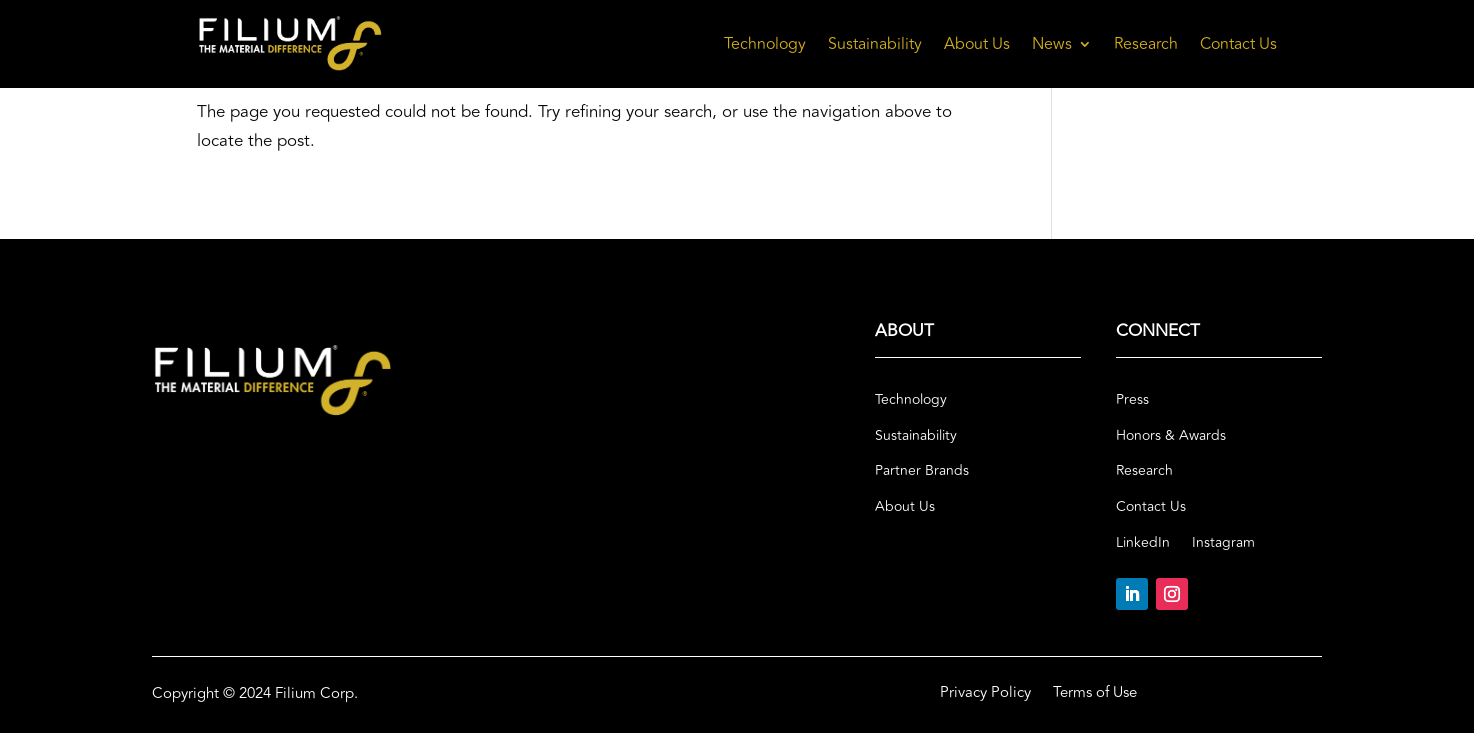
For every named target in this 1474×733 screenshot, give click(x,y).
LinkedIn (1143, 543)
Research (1146, 44)
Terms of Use (1095, 695)
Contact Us (1238, 44)
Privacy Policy (985, 695)
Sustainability (875, 44)
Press (1132, 400)
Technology (765, 44)
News (1052, 44)
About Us (977, 44)
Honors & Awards (1171, 436)
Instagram (1223, 543)
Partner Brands (922, 471)
